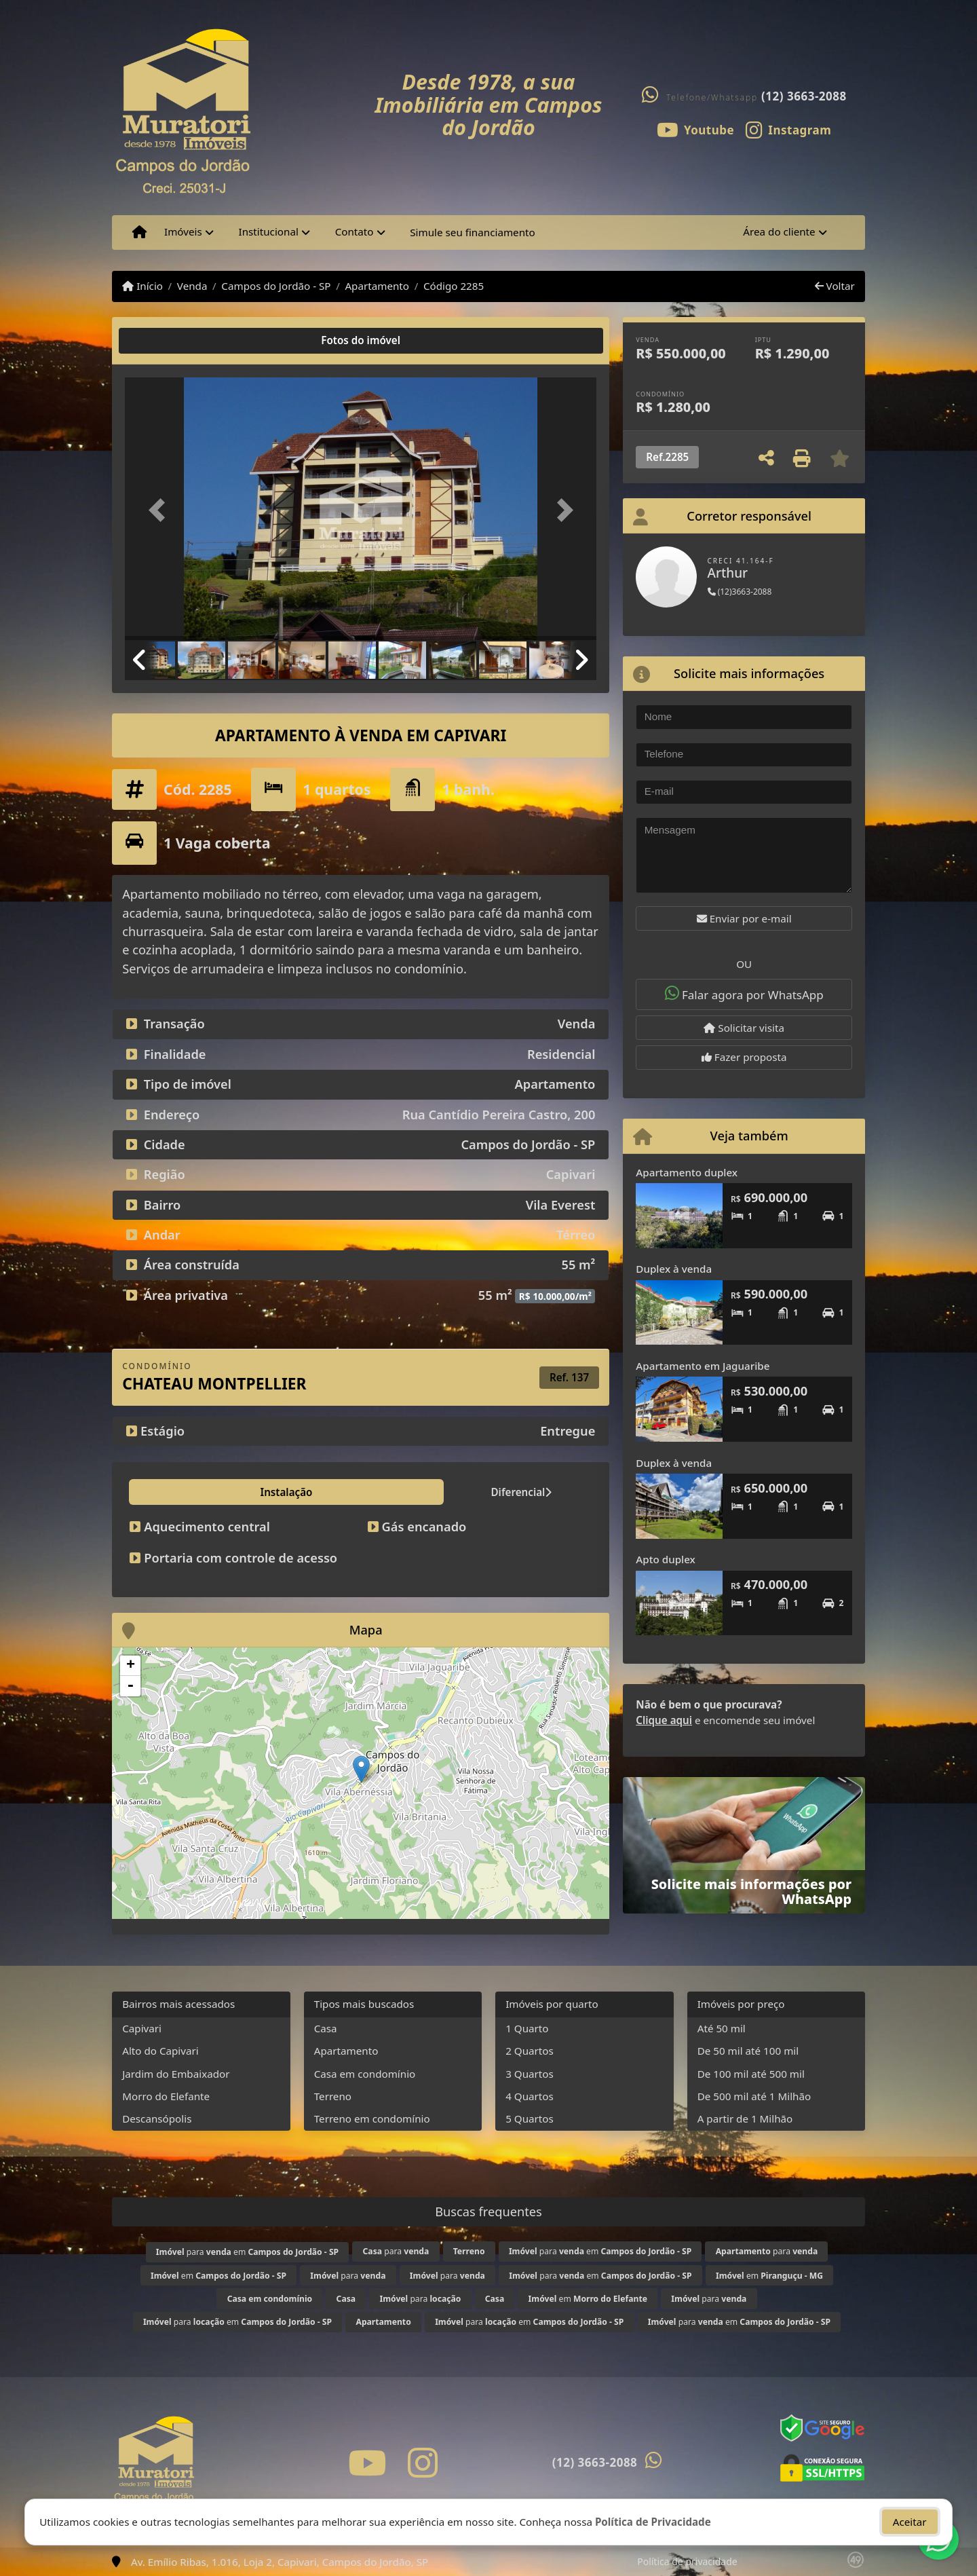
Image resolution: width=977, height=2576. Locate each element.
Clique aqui (664, 1720)
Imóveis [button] (183, 231)
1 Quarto (526, 2028)
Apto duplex (665, 1559)
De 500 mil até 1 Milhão (754, 2096)
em (218, 2275)
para (396, 2251)
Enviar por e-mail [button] (744, 918)
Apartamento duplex (686, 1172)
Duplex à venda (674, 1268)
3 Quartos (529, 2073)
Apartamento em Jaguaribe (702, 1366)
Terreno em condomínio (372, 2118)
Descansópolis (156, 2118)
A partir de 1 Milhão (745, 2118)
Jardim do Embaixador (175, 2073)
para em (247, 2252)
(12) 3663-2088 (804, 96)
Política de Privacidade (653, 2519)
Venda (192, 286)
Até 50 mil (721, 2028)
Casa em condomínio (365, 2073)
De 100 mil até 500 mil (751, 2073)
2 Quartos (529, 2050)
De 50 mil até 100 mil (748, 2050)
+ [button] (130, 1666)
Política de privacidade (687, 2561)
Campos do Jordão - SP (275, 286)
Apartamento (377, 286)
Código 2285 (453, 286)
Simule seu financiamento (472, 232)
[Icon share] (695, 129)
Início (142, 286)
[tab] (168, 341)
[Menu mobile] (139, 232)
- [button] (130, 1686)
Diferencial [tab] (246, 1492)
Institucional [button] (269, 231)
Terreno (332, 2096)
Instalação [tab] (165, 1492)
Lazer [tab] (314, 1492)
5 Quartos (529, 2118)
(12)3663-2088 (740, 591)
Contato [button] (354, 231)
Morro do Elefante (166, 2096)
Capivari (141, 2028)
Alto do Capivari (160, 2050)
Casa (325, 2028)
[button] (160, 510)
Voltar (835, 286)
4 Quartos (529, 2096)
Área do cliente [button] (779, 231)
